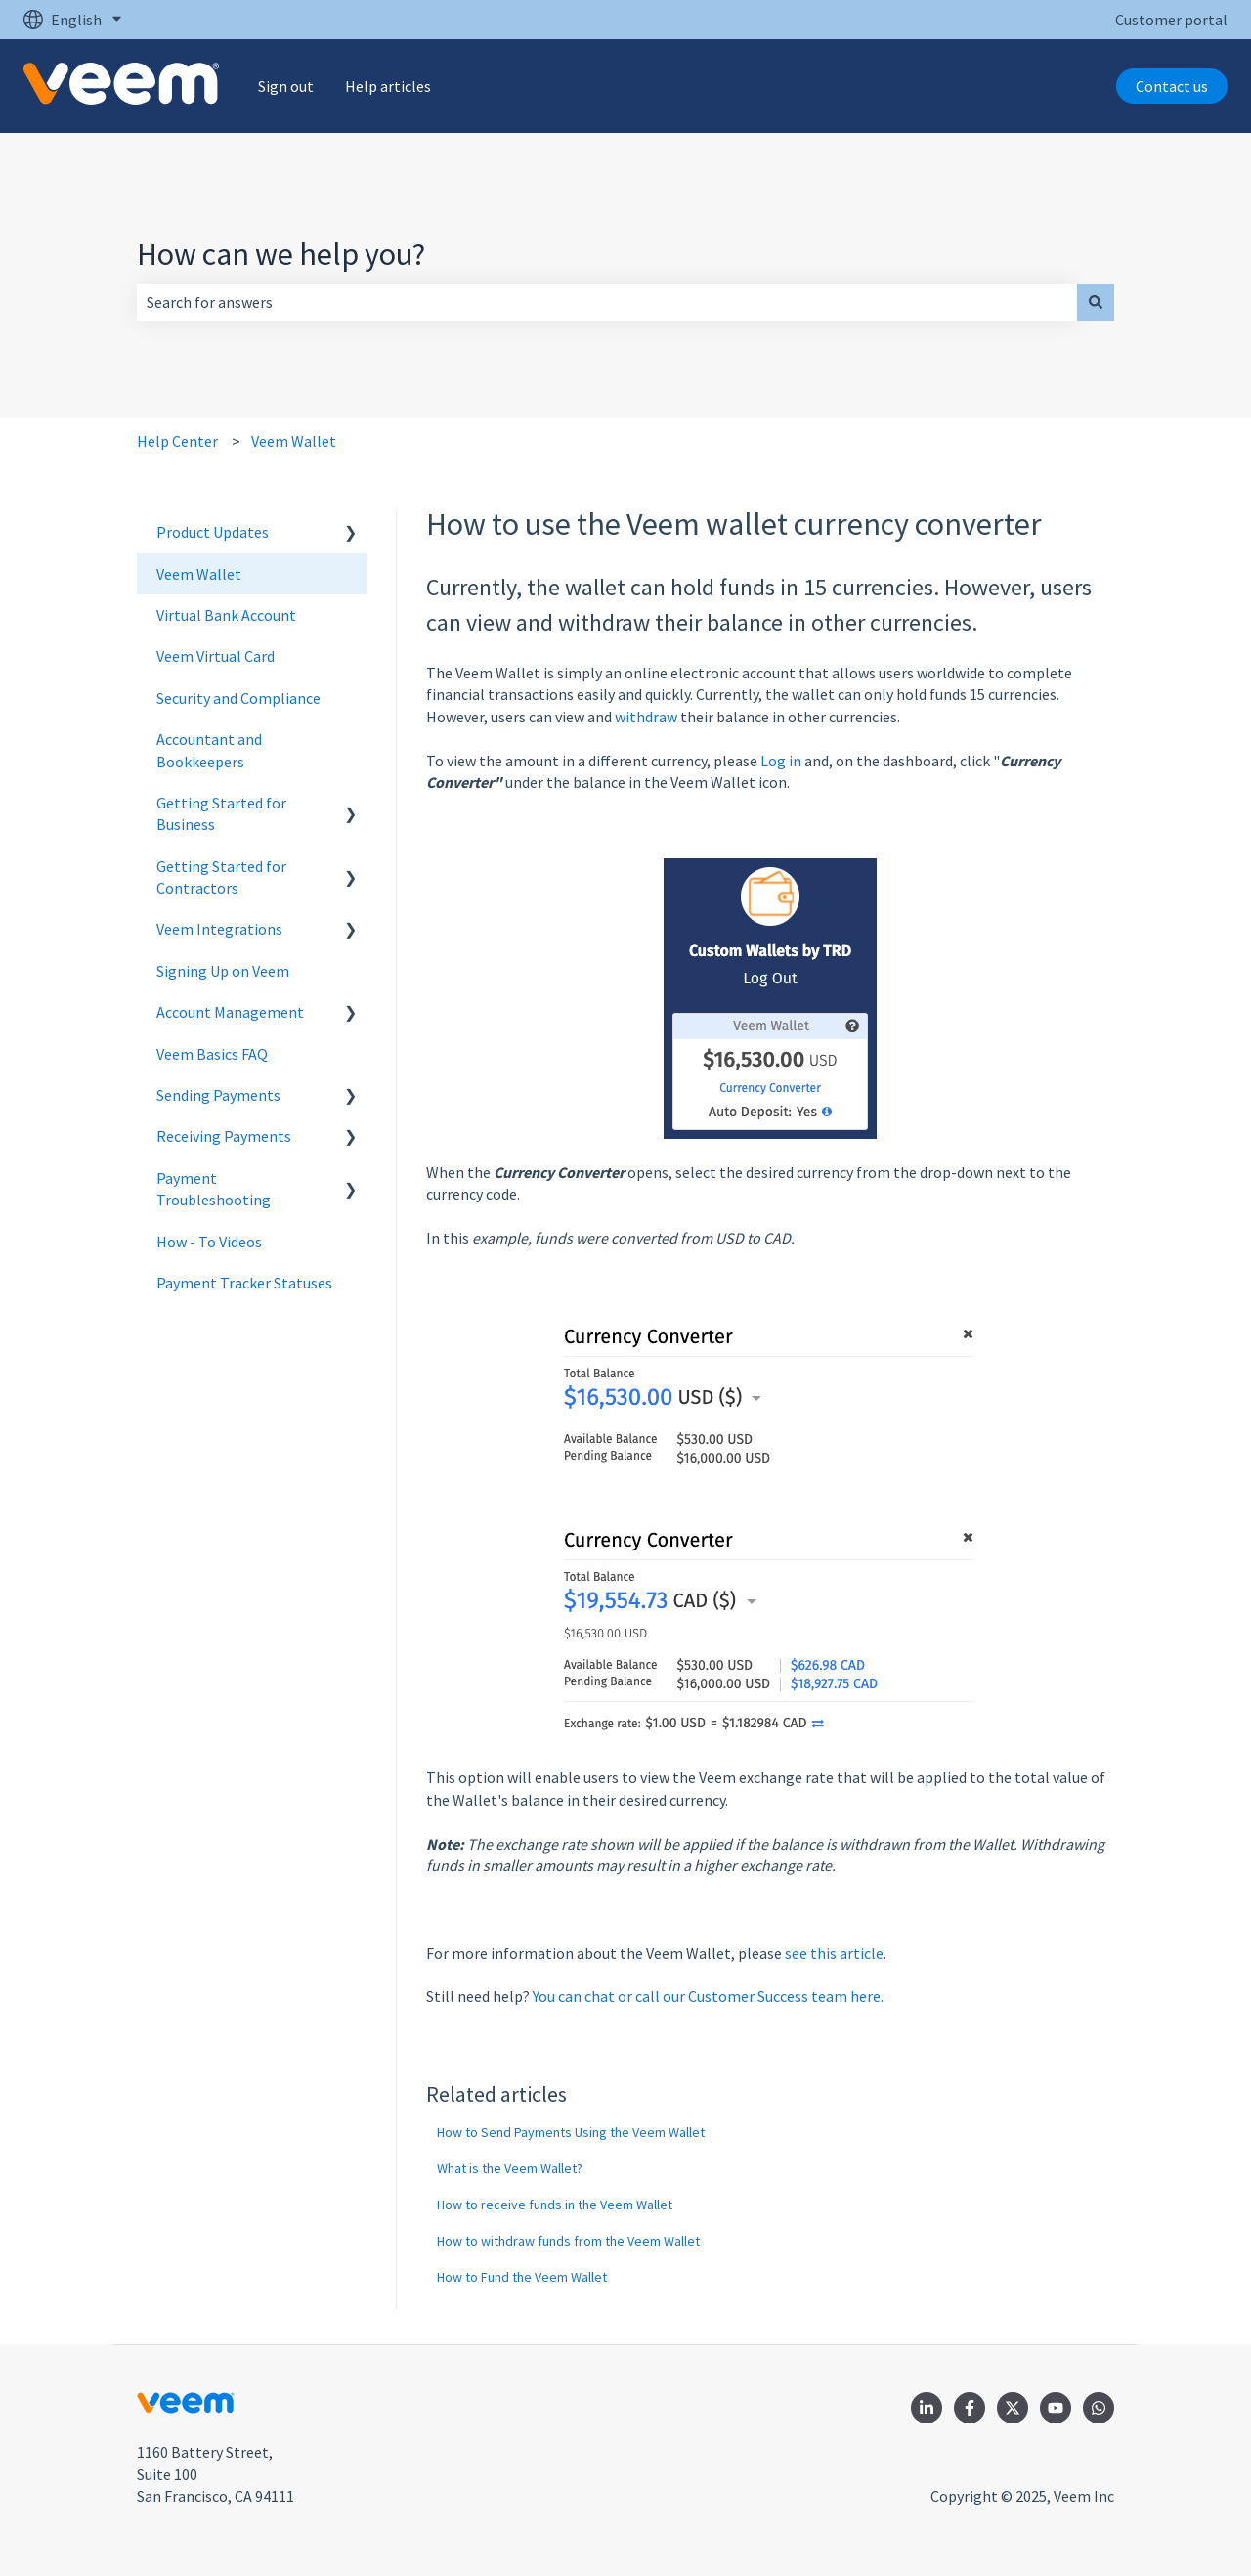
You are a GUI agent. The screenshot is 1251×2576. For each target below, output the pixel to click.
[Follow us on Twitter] (1012, 2407)
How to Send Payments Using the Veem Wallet (571, 2132)
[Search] (1095, 302)
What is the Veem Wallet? (509, 2168)
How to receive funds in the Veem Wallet (554, 2204)
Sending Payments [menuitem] (218, 1095)
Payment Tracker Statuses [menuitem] (244, 1282)
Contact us (1172, 86)
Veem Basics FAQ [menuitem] (212, 1054)
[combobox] (607, 302)
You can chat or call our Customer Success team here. (708, 1996)
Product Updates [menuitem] (212, 532)
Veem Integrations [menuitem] (219, 929)
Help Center (177, 441)
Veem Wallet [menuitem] (198, 574)
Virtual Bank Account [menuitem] (226, 615)
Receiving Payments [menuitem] (223, 1136)
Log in (780, 760)
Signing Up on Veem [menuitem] (222, 971)
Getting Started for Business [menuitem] (221, 813)
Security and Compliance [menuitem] (238, 698)
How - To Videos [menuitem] (209, 1241)
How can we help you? (281, 254)
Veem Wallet (293, 441)
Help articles (388, 86)
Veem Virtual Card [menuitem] (215, 656)
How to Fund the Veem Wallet (522, 2277)
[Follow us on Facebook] (969, 2407)
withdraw (646, 716)
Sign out (286, 86)
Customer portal (1171, 19)
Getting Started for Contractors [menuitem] (221, 876)
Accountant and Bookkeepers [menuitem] (209, 749)
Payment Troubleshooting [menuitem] (213, 1188)
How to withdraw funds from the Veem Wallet (568, 2240)
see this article (834, 1953)
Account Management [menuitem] (230, 1012)
